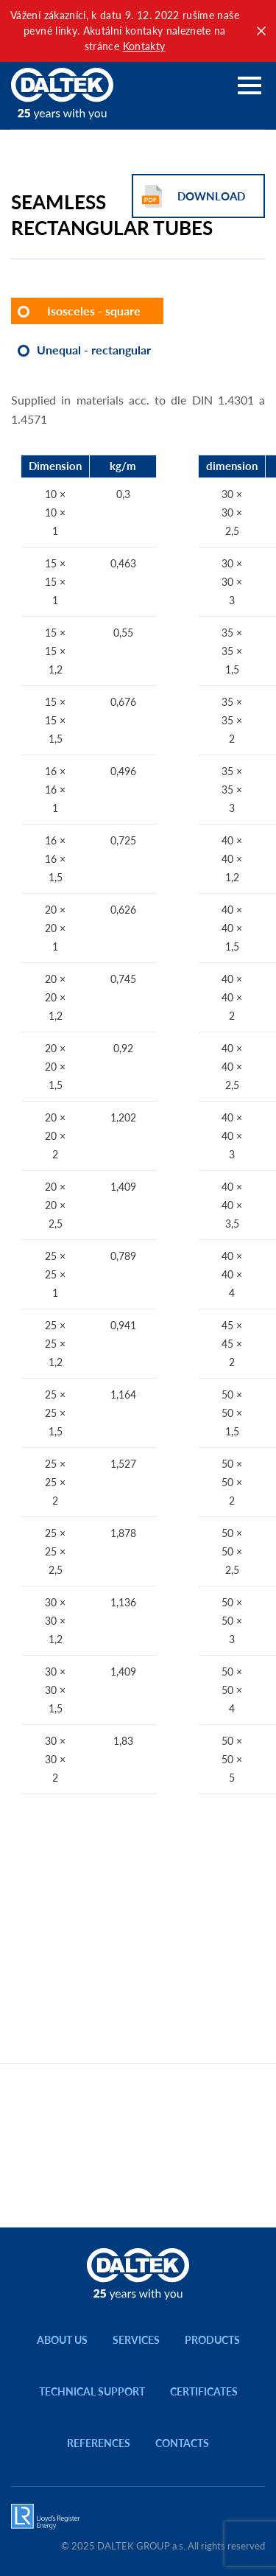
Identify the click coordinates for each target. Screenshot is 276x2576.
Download (211, 196)
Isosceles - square (94, 310)
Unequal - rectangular (94, 349)
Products (212, 2340)
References (98, 2443)
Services (136, 2340)
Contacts (182, 2443)
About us (62, 2340)
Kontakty (144, 46)
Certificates (204, 2391)
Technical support (92, 2391)
